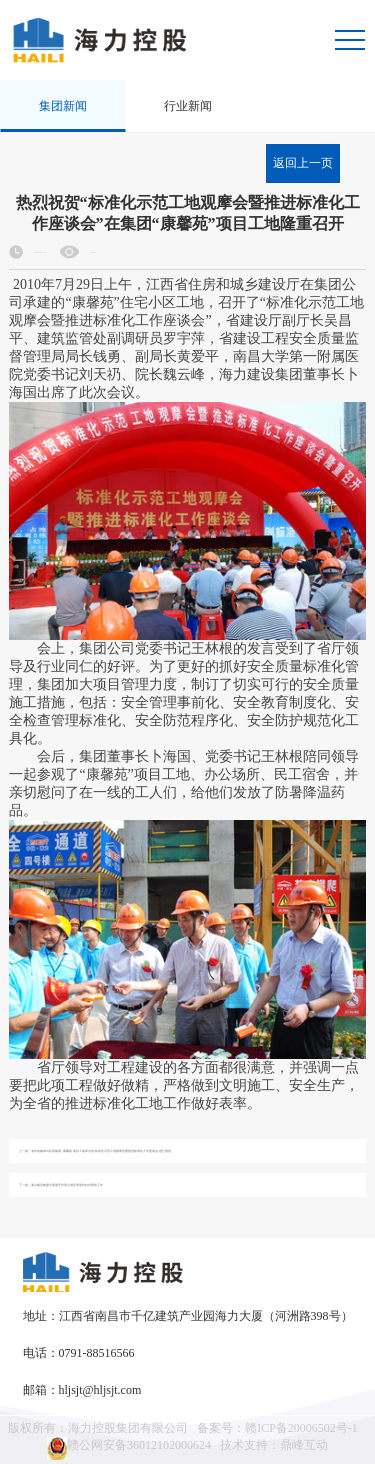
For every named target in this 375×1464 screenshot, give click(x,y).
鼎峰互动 (304, 1445)
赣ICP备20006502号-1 (301, 1428)
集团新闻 (63, 106)
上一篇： (95, 1151)
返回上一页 (303, 163)
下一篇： (61, 1185)
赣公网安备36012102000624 (129, 1448)
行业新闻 (188, 106)
